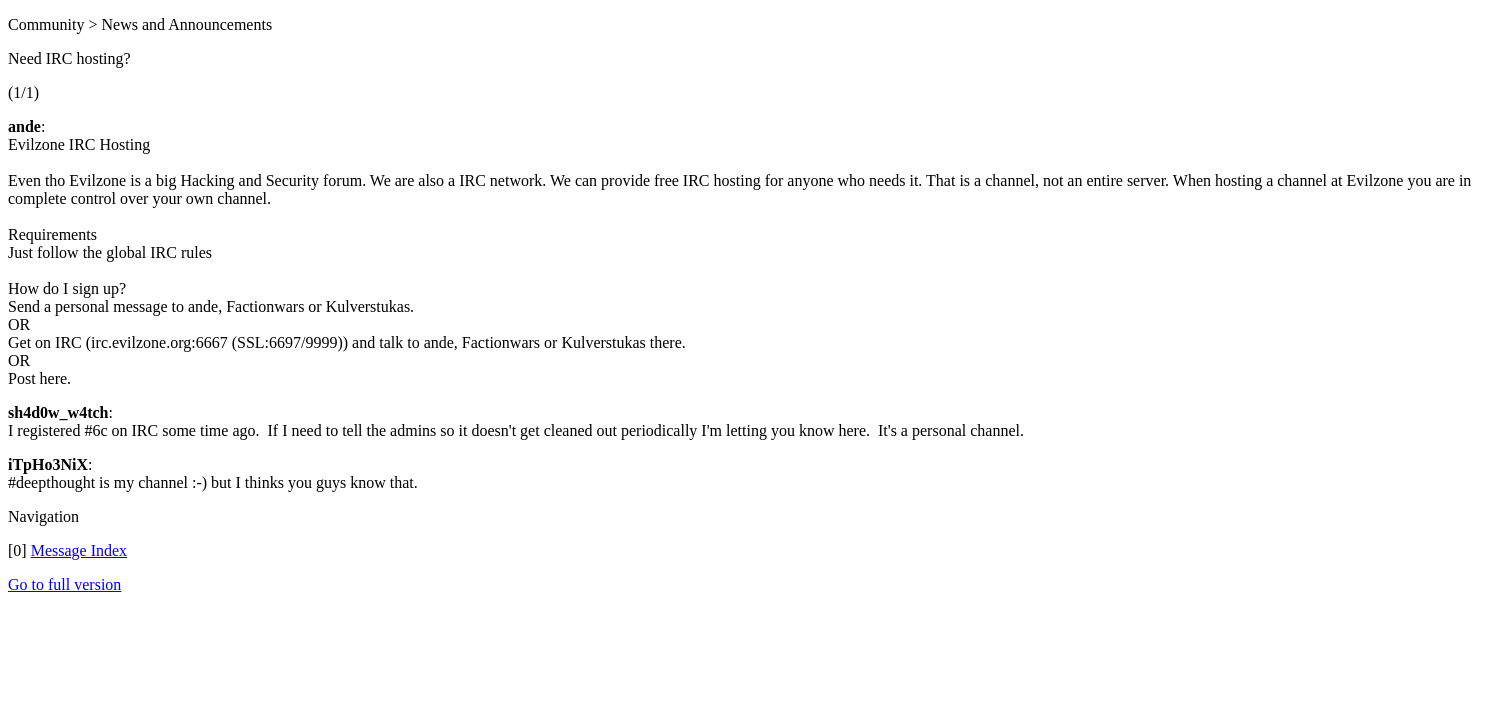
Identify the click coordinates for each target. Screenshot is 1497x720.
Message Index (79, 550)
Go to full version (64, 584)
